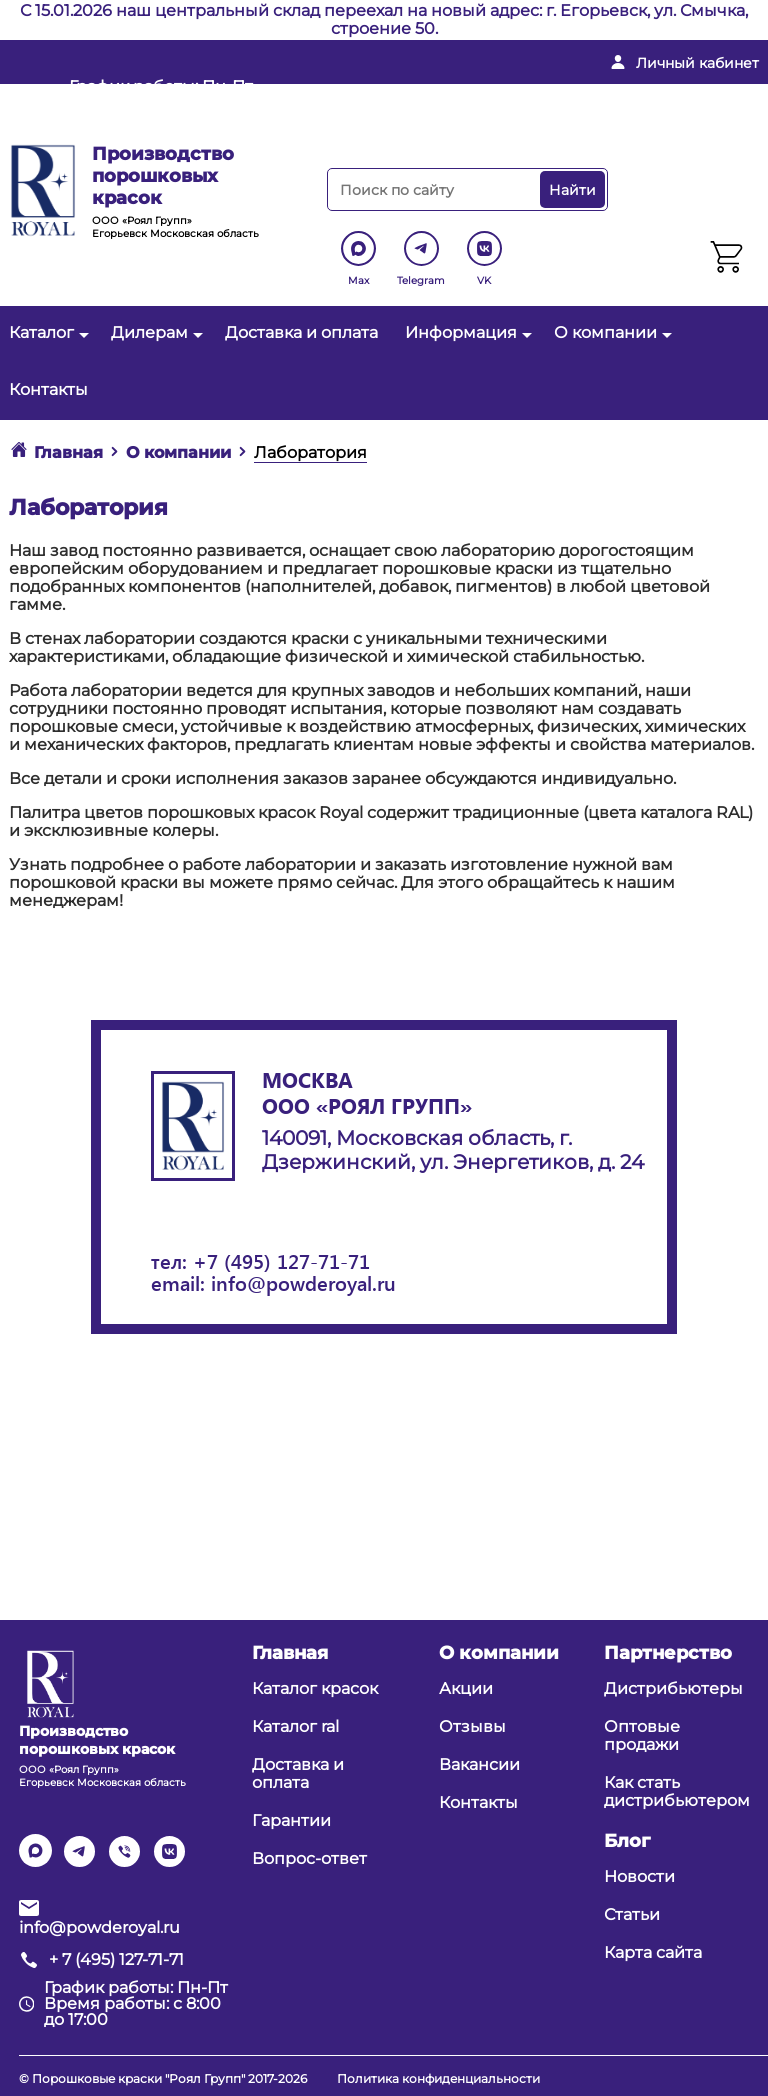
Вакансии (479, 1764)
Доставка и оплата (301, 332)
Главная (290, 1653)
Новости (639, 1876)
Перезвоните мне (441, 126)
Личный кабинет (697, 63)
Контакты (48, 389)
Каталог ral (295, 1726)
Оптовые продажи (642, 1735)
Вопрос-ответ (309, 1858)
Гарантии (291, 1820)
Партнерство (668, 1653)
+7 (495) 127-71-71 (281, 1260)
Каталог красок (315, 1688)
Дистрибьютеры (673, 1688)
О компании (610, 332)
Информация (466, 332)
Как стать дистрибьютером (677, 1791)
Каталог (46, 332)
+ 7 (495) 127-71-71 (662, 94)
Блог (627, 1841)
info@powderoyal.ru (454, 94)
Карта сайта (653, 1952)
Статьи (632, 1914)
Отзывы (472, 1726)
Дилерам (154, 332)
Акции (466, 1688)
